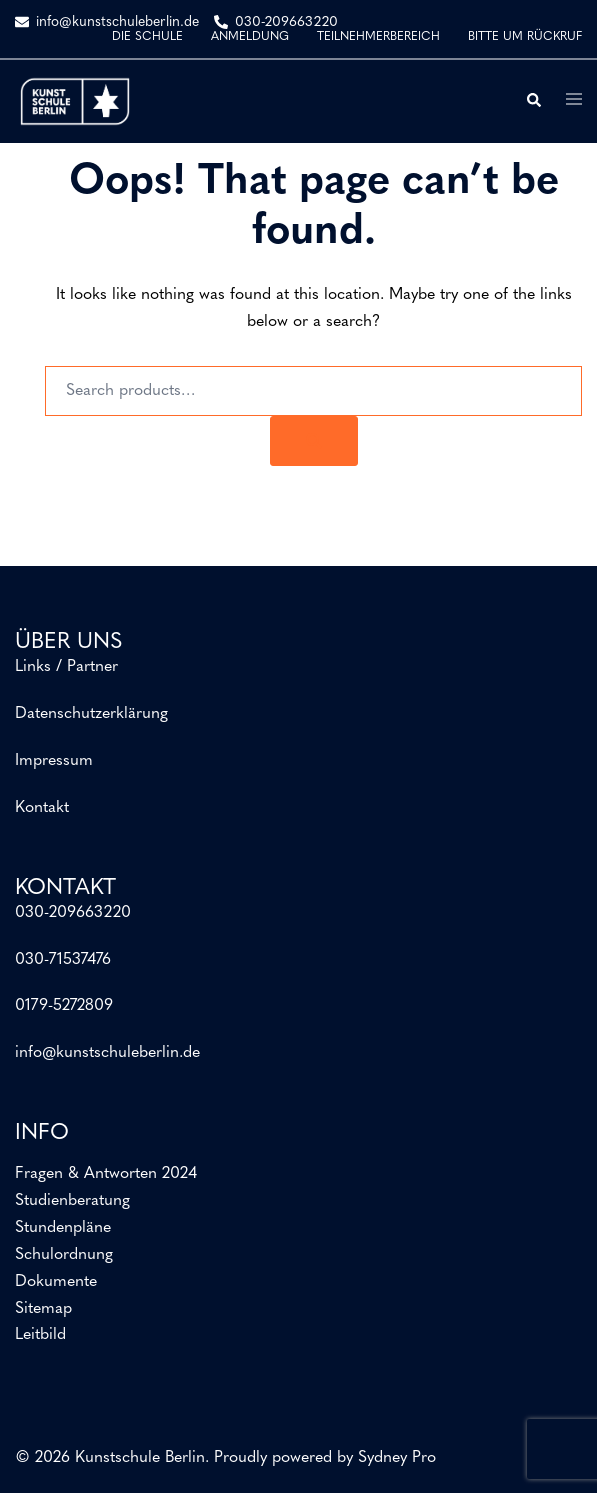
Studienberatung (72, 1201)
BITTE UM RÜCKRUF (525, 37)
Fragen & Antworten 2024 (106, 1174)
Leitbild (40, 1335)
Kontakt (42, 808)
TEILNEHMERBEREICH (378, 37)
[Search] (314, 441)
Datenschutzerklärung (91, 714)
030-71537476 (63, 960)
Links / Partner (66, 667)
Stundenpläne (63, 1228)
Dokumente (56, 1282)
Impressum (54, 761)
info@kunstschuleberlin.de (107, 1053)
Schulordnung (64, 1255)
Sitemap (43, 1309)
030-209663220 (73, 913)
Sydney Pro (397, 1458)
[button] (533, 101)
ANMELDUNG (250, 37)
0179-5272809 (64, 1006)
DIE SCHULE (147, 37)
